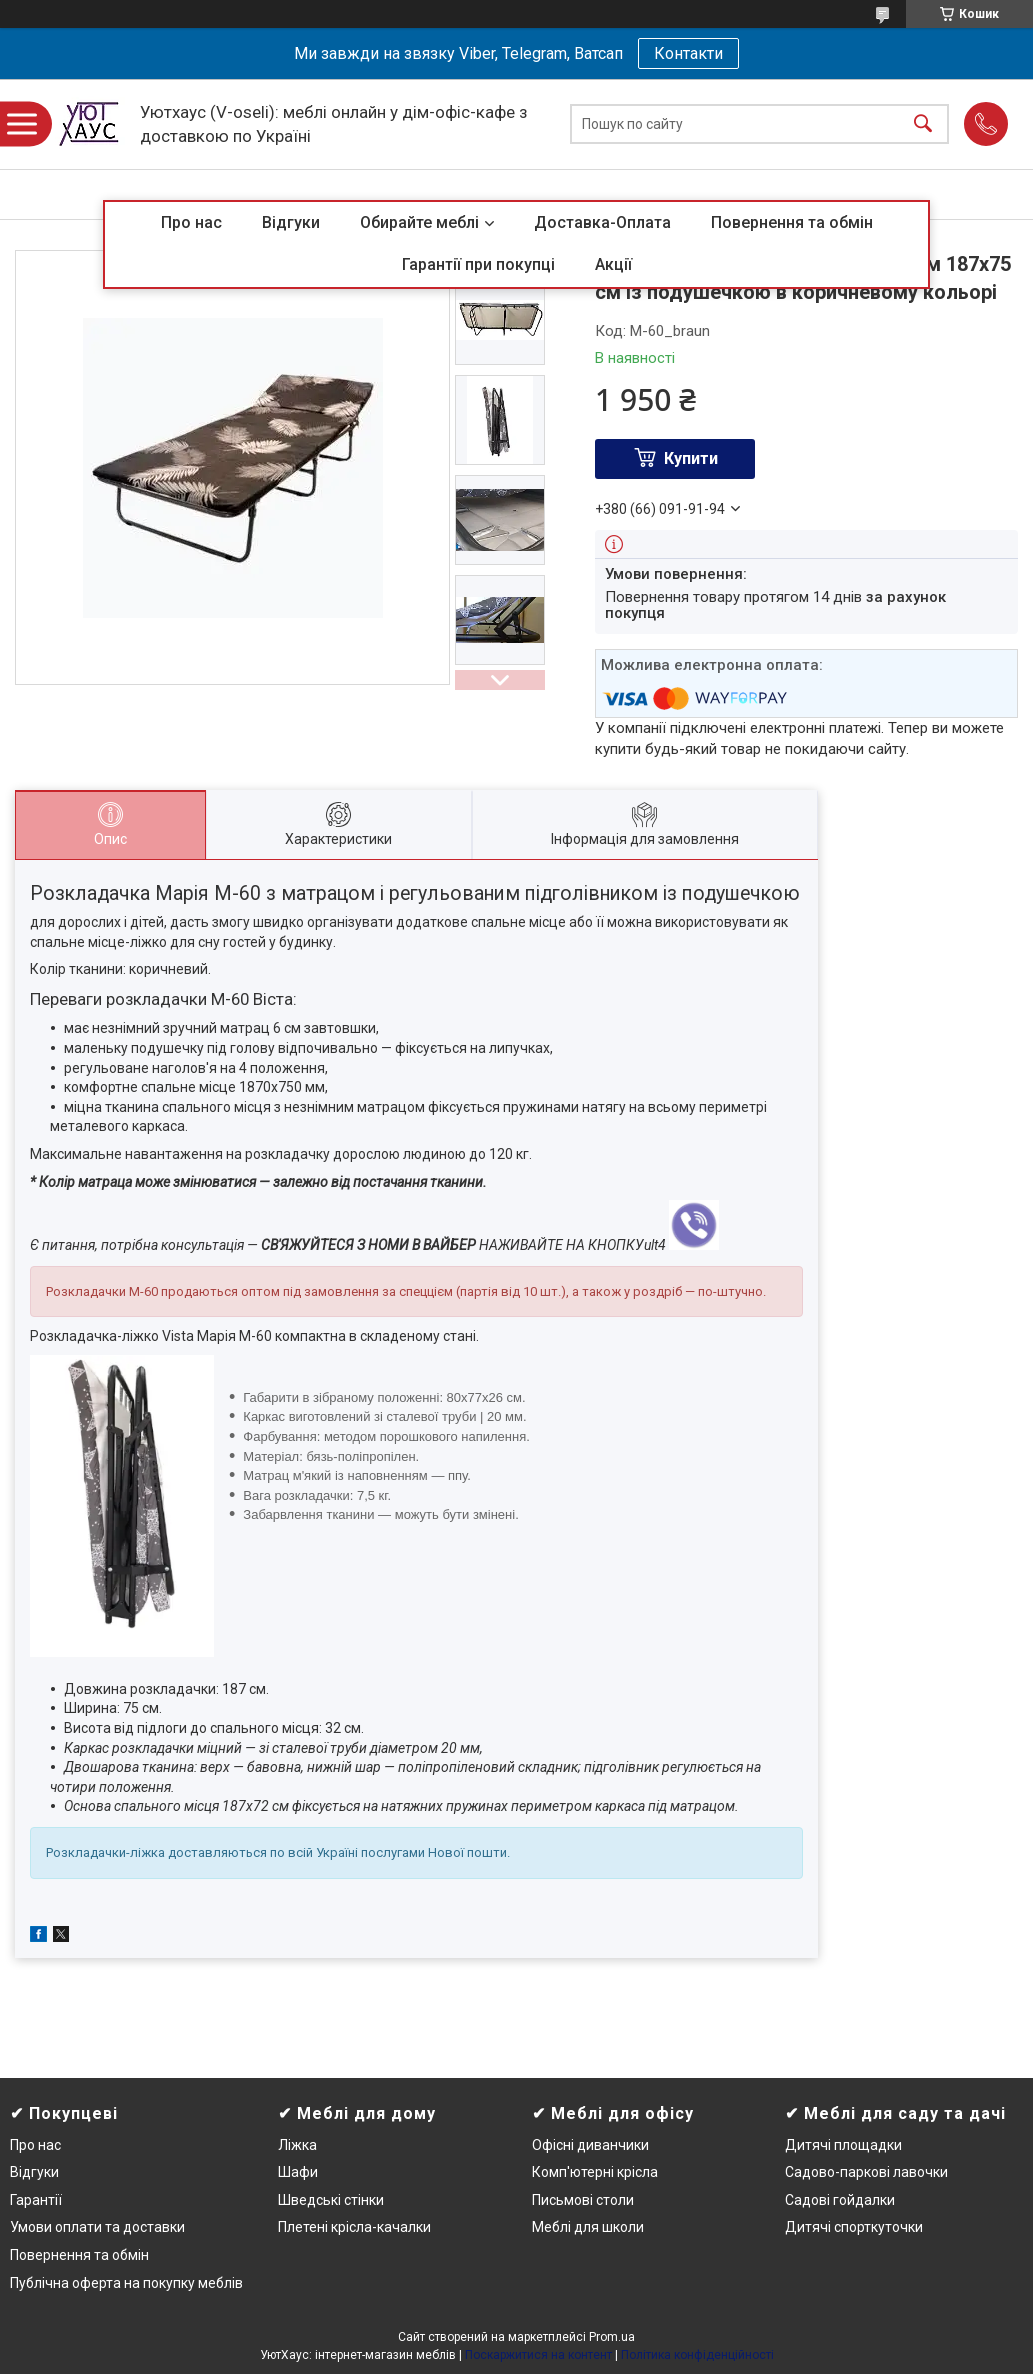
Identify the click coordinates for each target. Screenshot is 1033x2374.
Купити (691, 458)
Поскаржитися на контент (538, 2355)
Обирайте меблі (419, 222)
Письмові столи (583, 2200)
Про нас (191, 222)
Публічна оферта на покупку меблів (126, 2283)
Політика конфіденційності (697, 2355)
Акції (613, 264)
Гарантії (36, 2200)
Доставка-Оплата (602, 222)
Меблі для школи (588, 2227)
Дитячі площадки (843, 2145)
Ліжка (297, 2145)
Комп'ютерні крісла (595, 2172)
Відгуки (291, 222)
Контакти (688, 53)
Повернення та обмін (792, 222)
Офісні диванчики (590, 2145)
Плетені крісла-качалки (354, 2227)
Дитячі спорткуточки (854, 2227)
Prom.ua (612, 2337)
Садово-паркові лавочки (866, 2172)
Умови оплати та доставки (97, 2227)
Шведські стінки (331, 2200)
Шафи (298, 2172)
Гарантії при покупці (478, 264)
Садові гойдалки (840, 2200)
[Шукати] (923, 124)
